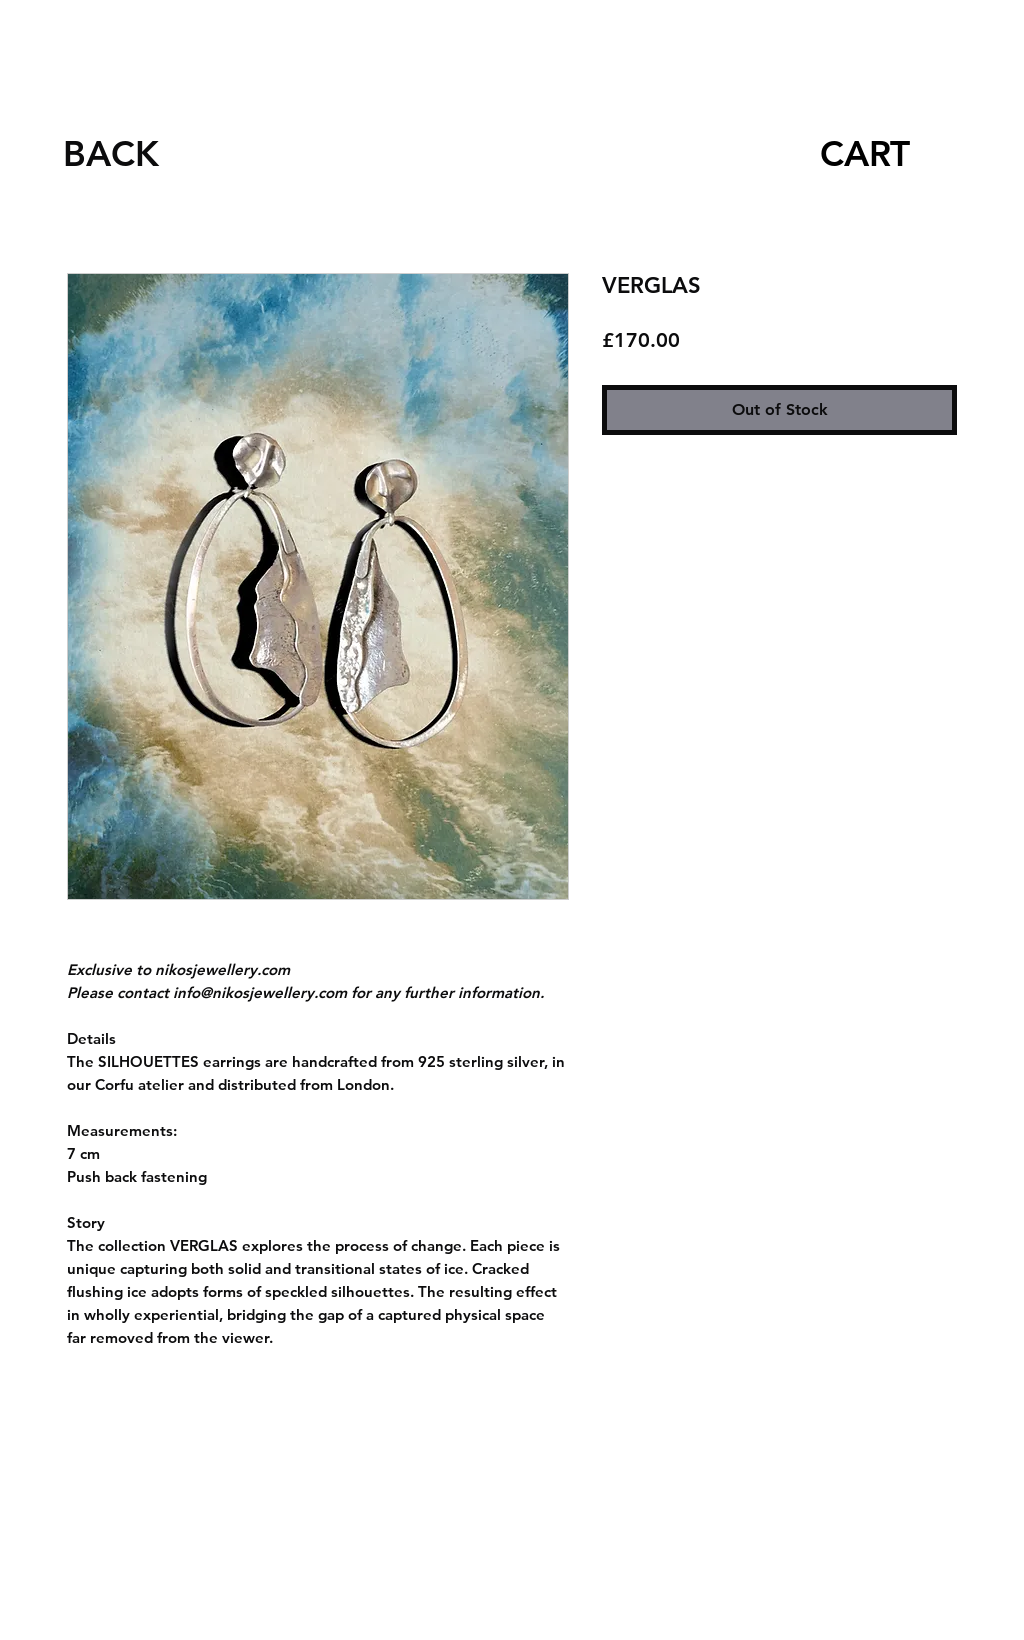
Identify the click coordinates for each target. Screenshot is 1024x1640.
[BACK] (110, 153)
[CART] (864, 153)
